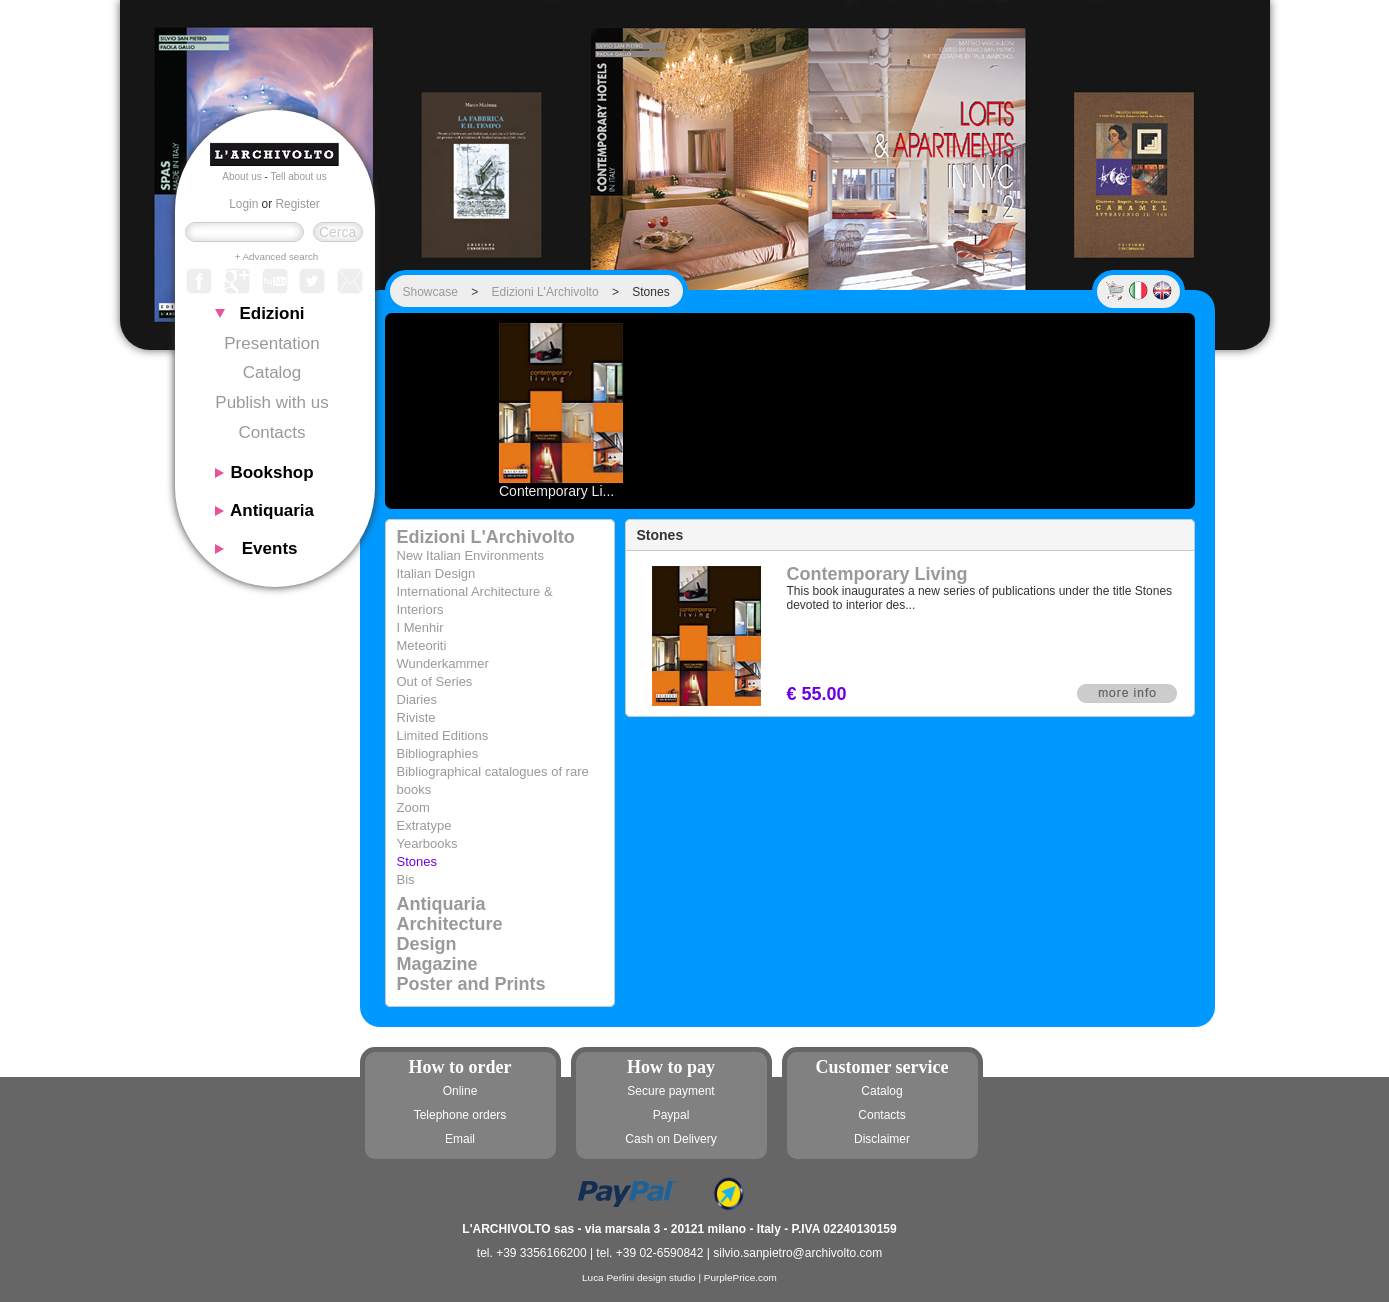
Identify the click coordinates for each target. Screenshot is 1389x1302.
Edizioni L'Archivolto (545, 292)
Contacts (271, 432)
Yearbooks (427, 843)
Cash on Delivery (670, 1139)
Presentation (271, 343)
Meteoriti (422, 645)
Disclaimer (882, 1139)
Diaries (417, 699)
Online (460, 1091)
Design (427, 944)
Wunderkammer (443, 663)
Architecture (450, 924)
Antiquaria (441, 904)
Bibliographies (438, 753)
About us (241, 176)
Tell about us (299, 176)
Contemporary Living (877, 574)
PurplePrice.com (740, 1277)
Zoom (413, 807)
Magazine (437, 964)
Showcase (430, 292)
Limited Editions (443, 735)
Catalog (272, 372)
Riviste (416, 717)
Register (298, 204)
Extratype (424, 825)
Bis (406, 879)
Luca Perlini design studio (639, 1277)
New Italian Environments (470, 555)
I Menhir (420, 627)
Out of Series (435, 681)
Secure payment (670, 1091)
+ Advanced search (277, 256)
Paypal (671, 1115)
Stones (417, 861)
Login (243, 204)
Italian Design (436, 573)
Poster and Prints (471, 984)
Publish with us (271, 402)
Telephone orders (460, 1115)
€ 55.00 (817, 694)
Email (460, 1139)
